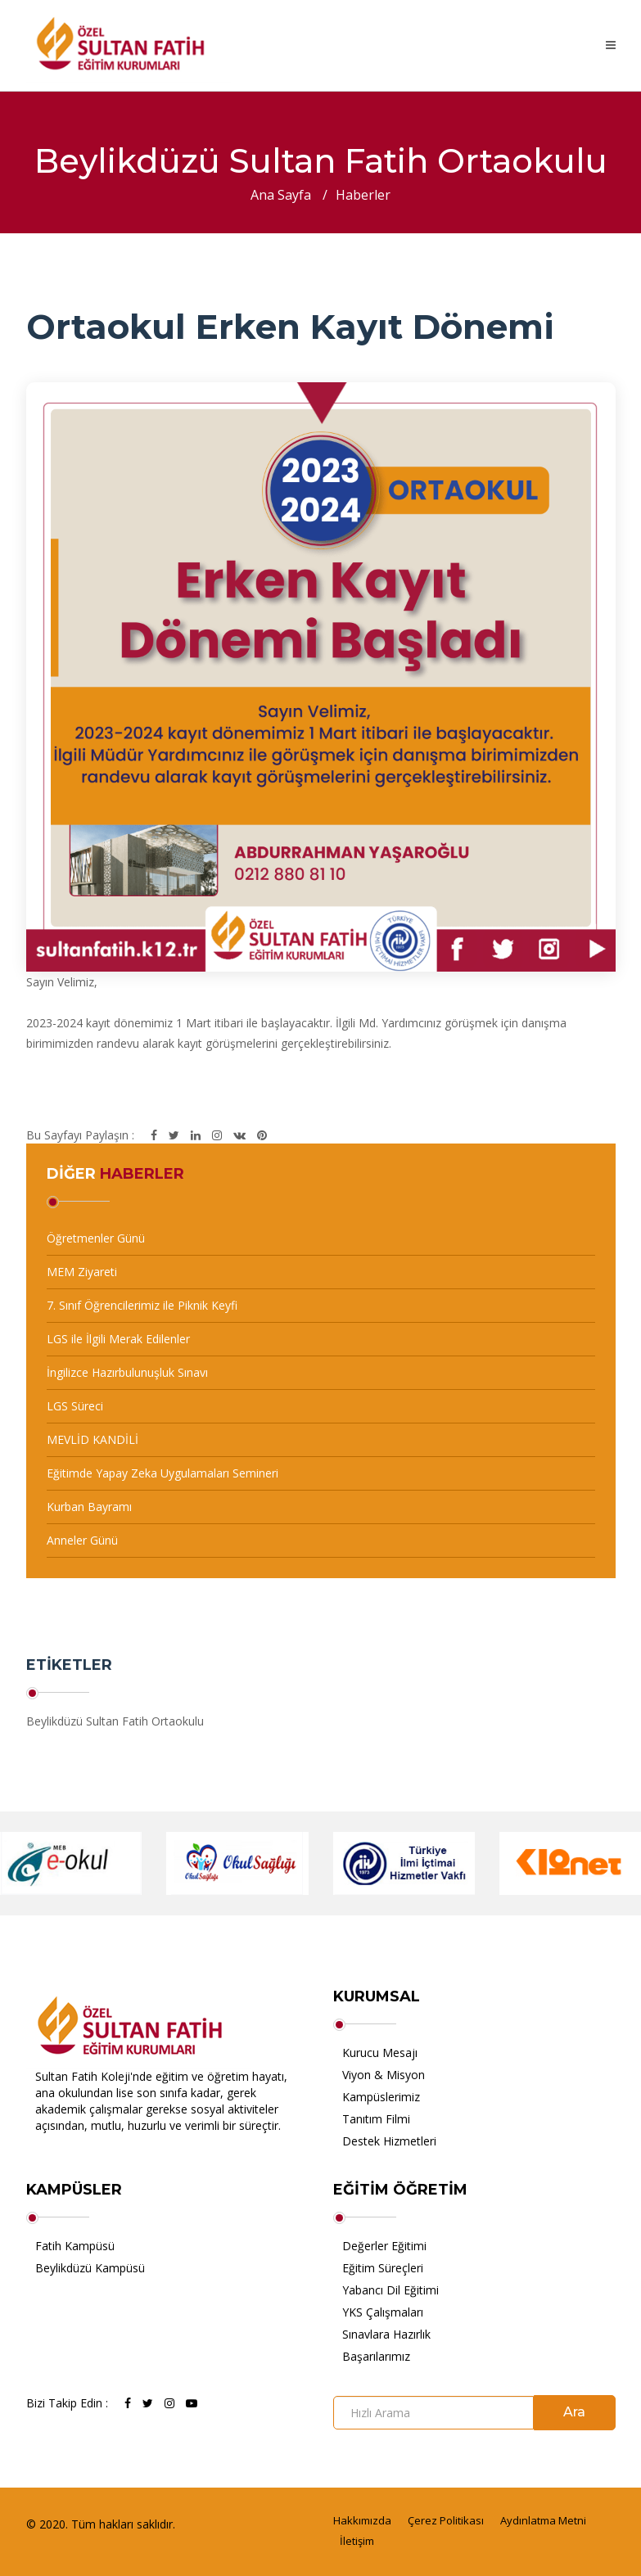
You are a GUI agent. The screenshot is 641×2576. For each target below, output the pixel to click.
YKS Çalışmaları (382, 2312)
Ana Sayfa (281, 195)
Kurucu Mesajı (380, 2052)
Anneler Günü (82, 1540)
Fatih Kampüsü (75, 2245)
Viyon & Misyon (383, 2074)
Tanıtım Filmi (376, 2119)
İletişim (357, 2540)
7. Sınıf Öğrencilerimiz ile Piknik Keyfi (142, 1305)
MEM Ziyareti (82, 1271)
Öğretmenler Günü (96, 1238)
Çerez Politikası (446, 2520)
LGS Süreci (75, 1406)
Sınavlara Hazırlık (386, 2334)
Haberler (363, 195)
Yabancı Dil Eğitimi (390, 2290)
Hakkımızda (362, 2520)
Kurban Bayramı (89, 1506)
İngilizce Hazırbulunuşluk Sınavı (127, 1372)
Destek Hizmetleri (389, 2141)
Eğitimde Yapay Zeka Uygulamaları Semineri (162, 1473)
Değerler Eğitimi (384, 2245)
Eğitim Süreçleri (382, 2268)
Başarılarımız (376, 2356)
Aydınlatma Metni (543, 2520)
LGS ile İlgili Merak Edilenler (118, 1339)
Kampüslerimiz (381, 2097)
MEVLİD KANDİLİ (92, 1439)
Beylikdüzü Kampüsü (90, 2268)
